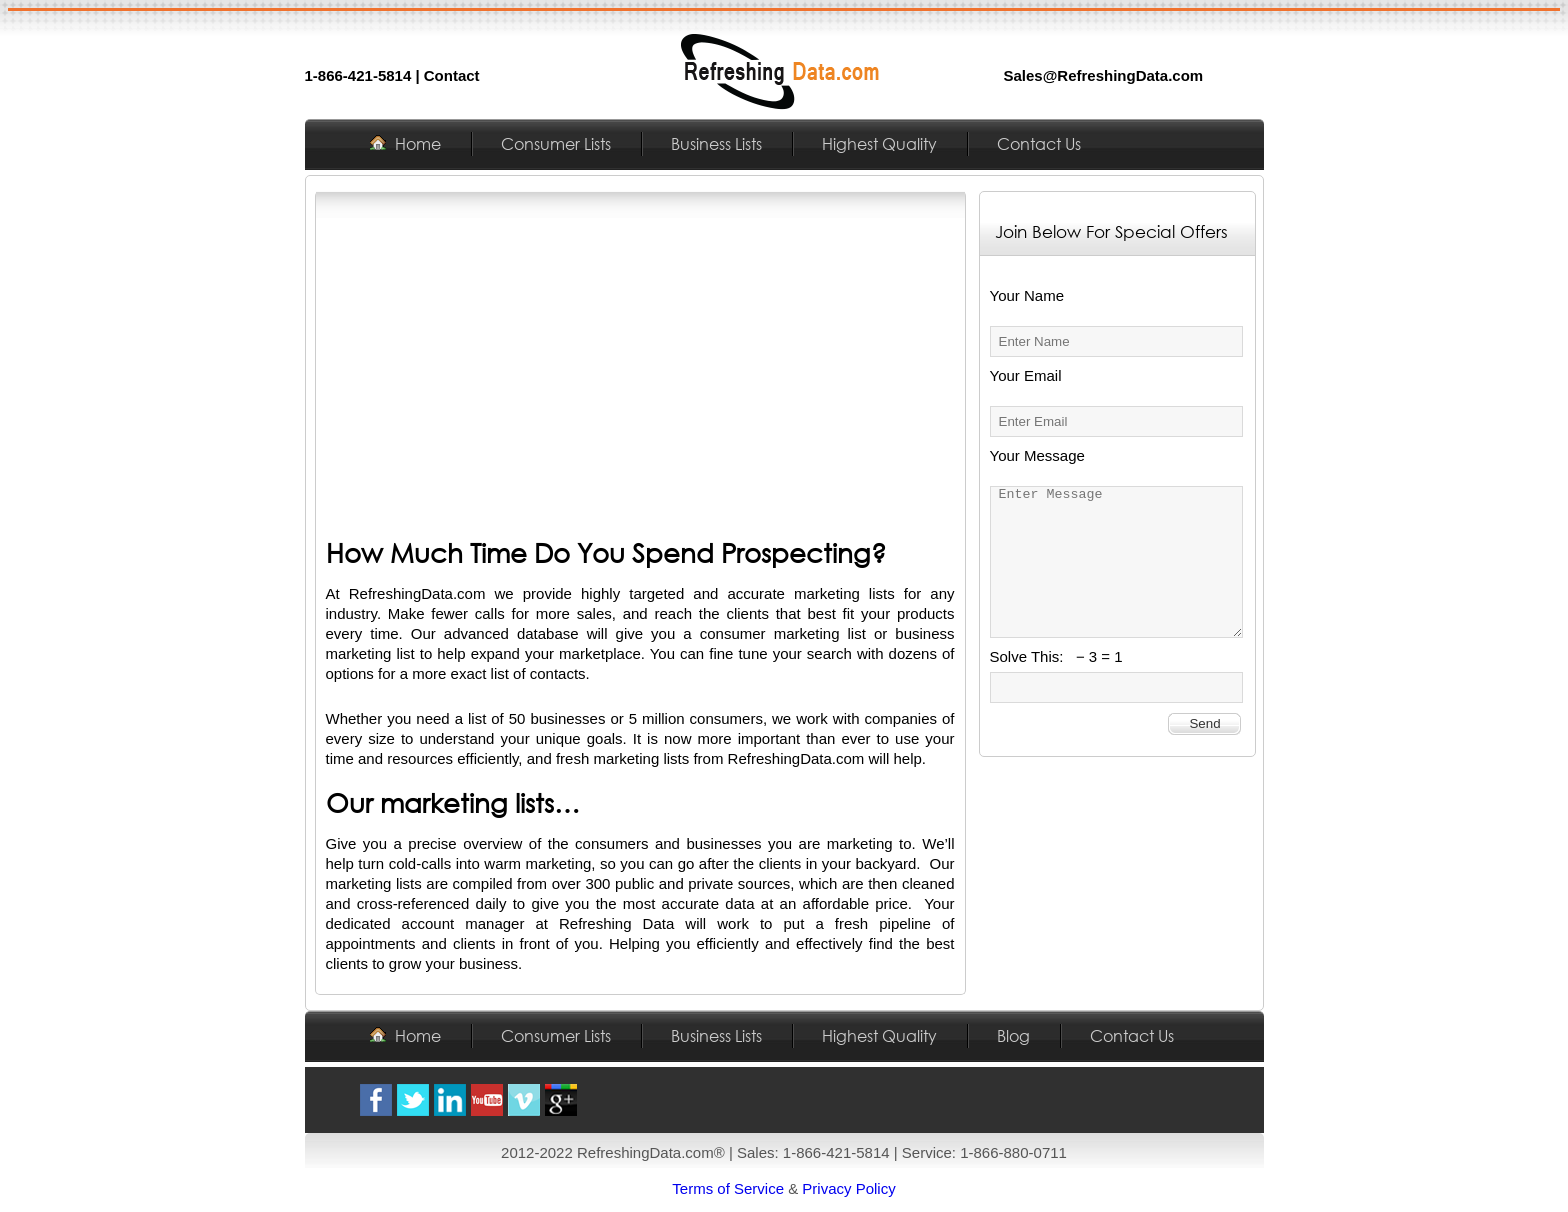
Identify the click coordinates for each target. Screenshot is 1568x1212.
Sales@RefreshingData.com (1104, 75)
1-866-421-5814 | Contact (392, 75)
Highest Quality (879, 143)
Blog (1013, 1035)
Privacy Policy (848, 1188)
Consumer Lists (556, 143)
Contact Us (1039, 143)
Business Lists (716, 143)
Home (418, 143)
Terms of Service (728, 1188)
